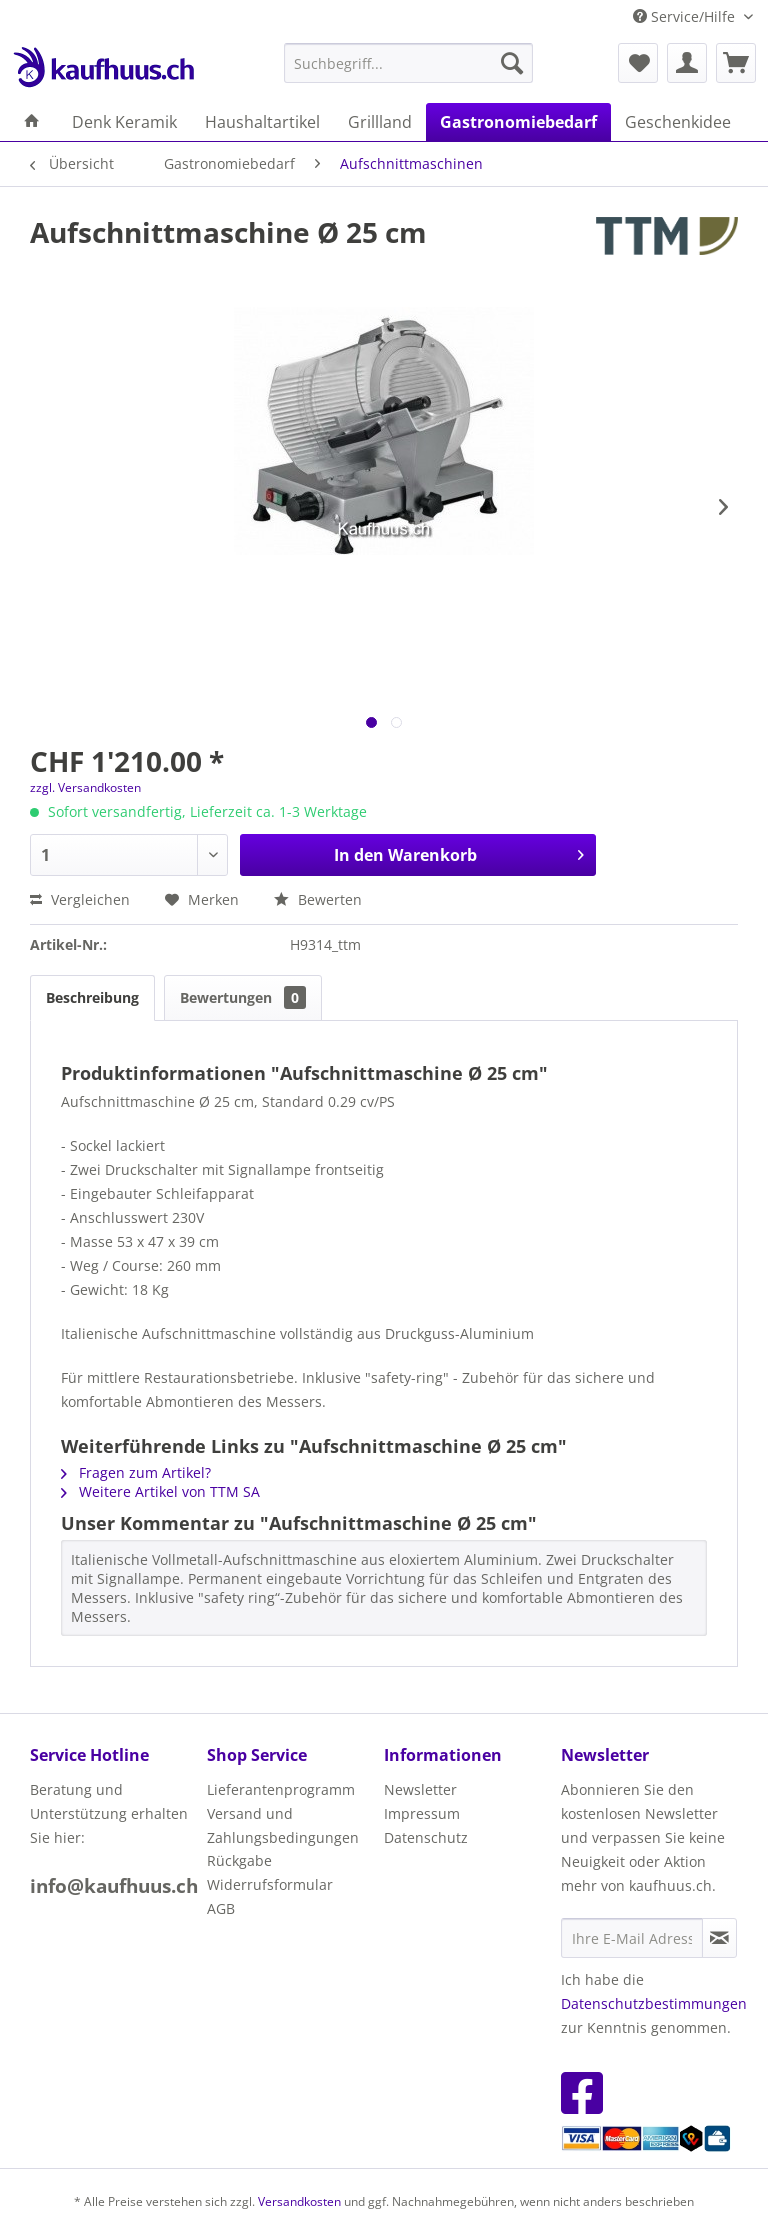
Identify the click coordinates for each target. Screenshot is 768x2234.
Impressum (422, 1813)
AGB (221, 1908)
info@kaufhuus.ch (114, 1886)
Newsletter (420, 1789)
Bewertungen (243, 997)
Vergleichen (80, 899)
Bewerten (318, 899)
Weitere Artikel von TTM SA (160, 1491)
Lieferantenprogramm (281, 1789)
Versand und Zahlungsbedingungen (283, 1825)
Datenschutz (426, 1837)
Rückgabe (239, 1860)
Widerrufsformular (270, 1884)
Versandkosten (299, 2201)
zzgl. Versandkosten (85, 787)
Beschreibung (92, 997)
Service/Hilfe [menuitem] (686, 16)
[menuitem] (409, 63)
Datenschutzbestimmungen (654, 2003)
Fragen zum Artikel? (136, 1472)
